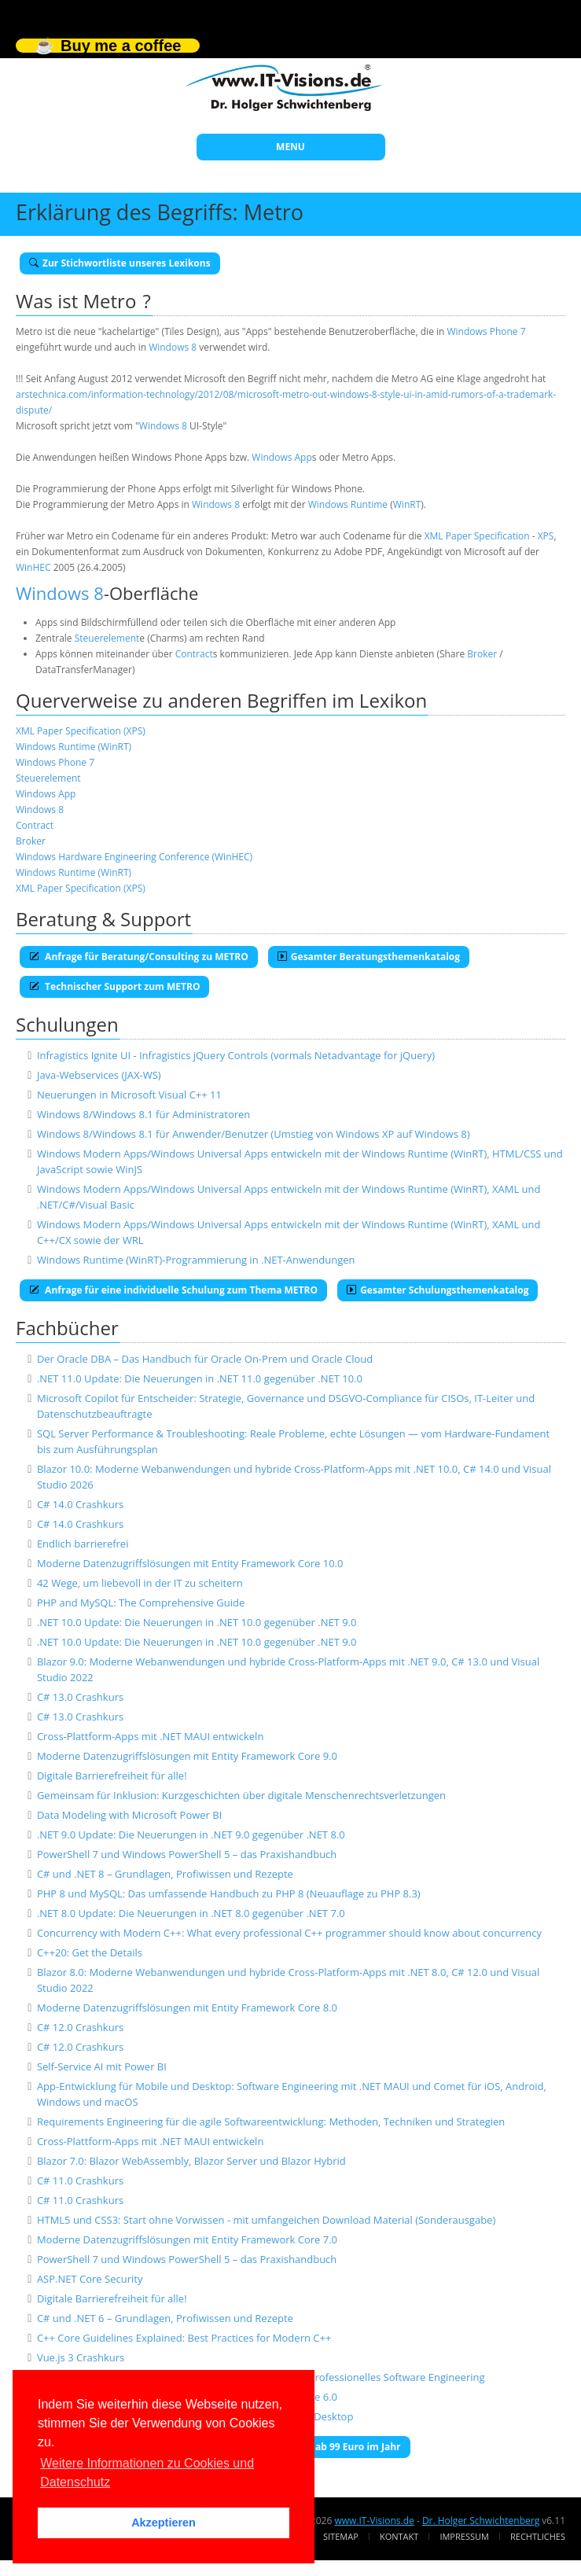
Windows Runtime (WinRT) (73, 746)
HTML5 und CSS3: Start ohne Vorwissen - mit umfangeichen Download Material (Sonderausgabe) (266, 2220)
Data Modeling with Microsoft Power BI (129, 1815)
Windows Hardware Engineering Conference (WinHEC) (134, 856)
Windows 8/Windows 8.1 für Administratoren (143, 1114)
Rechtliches (537, 2536)
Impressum (463, 2536)
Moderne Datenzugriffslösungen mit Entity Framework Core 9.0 (187, 1756)
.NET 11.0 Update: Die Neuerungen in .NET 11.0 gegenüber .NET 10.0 (199, 1378)
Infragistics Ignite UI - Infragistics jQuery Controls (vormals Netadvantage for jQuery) (236, 1055)
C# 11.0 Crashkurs (80, 2180)
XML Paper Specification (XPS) (80, 731)
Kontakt (399, 2536)
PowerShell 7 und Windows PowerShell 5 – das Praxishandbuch (186, 1854)
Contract (194, 654)
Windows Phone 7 (486, 331)
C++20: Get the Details (89, 1952)
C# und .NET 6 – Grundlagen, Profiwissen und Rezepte (165, 2318)
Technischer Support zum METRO (114, 986)
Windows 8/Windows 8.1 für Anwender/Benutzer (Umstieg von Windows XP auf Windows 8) (253, 1134)
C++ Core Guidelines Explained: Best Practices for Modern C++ (184, 2338)
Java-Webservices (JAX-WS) (99, 1075)
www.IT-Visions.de (374, 2520)
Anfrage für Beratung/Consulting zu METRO (138, 956)
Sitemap (341, 2536)
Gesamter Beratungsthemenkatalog (369, 956)
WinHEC (33, 567)
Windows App (281, 457)
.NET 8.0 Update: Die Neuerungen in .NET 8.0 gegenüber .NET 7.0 (191, 1913)
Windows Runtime (348, 504)
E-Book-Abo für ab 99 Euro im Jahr (315, 2446)
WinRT (407, 504)
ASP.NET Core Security (90, 2279)
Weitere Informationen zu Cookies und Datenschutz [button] (147, 2472)
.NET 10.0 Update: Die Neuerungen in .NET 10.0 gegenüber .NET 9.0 (197, 1622)
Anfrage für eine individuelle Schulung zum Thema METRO (173, 1290)
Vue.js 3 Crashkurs (80, 2357)
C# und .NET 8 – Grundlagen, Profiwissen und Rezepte (165, 1874)
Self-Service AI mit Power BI (102, 2066)
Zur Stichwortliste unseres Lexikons (120, 263)
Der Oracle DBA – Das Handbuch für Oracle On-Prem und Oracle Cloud (205, 1359)
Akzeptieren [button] (163, 2522)
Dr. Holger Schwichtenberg (480, 2520)
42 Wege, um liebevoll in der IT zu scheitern (140, 1583)
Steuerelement (107, 638)
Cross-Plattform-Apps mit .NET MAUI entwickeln (150, 1736)
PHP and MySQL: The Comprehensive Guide (141, 1602)
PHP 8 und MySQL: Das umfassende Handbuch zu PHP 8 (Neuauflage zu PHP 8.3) (229, 1893)
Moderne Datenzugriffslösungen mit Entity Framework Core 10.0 (190, 1563)
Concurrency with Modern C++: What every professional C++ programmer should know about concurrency (289, 1933)
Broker (482, 654)
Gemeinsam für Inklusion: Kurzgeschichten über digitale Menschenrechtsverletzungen (241, 1795)
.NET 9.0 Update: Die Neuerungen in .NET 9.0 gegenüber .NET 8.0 (191, 1834)
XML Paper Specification (477, 536)
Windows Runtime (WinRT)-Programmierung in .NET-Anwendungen (196, 1260)
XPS (546, 536)
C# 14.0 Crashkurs (80, 1504)
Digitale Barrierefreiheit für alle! (112, 1775)
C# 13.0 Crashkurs (80, 1697)
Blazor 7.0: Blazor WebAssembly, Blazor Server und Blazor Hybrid (191, 2161)
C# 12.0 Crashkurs (80, 2027)
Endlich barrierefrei (83, 1543)
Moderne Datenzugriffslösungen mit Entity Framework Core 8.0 (187, 2007)
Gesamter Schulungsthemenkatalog (437, 1290)
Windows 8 (173, 347)
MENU (290, 146)
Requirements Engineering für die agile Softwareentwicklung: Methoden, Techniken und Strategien (271, 2121)
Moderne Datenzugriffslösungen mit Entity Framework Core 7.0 (187, 2239)
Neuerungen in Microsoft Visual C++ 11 (129, 1094)
